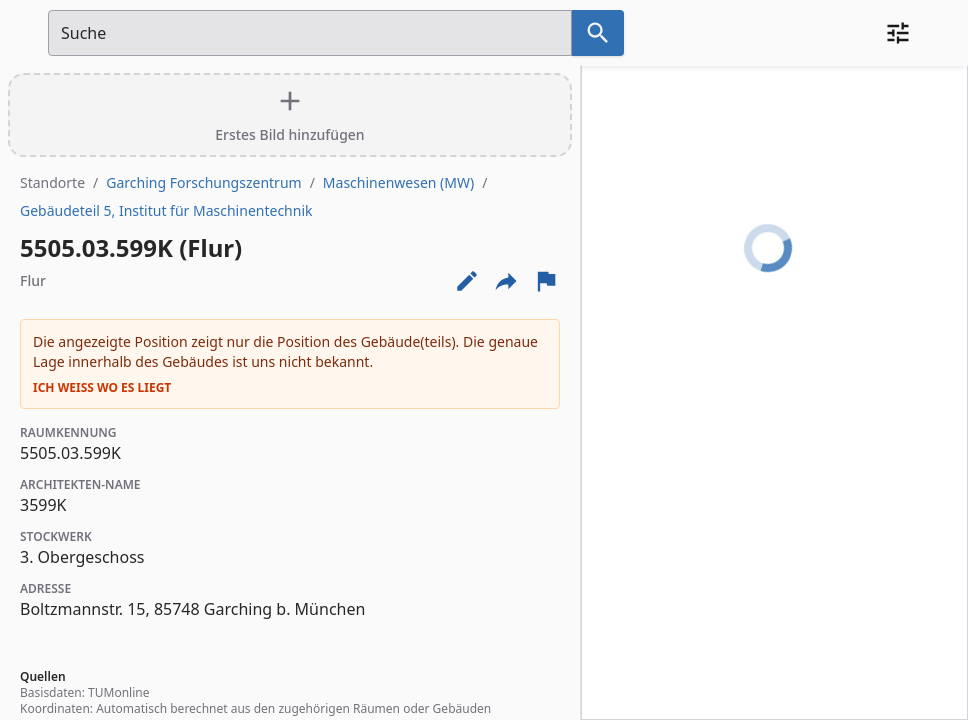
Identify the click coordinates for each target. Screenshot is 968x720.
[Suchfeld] (310, 33)
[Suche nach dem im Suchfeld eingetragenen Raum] (598, 33)
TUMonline (118, 692)
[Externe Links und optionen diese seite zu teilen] (506, 281)
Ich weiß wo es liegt (102, 388)
